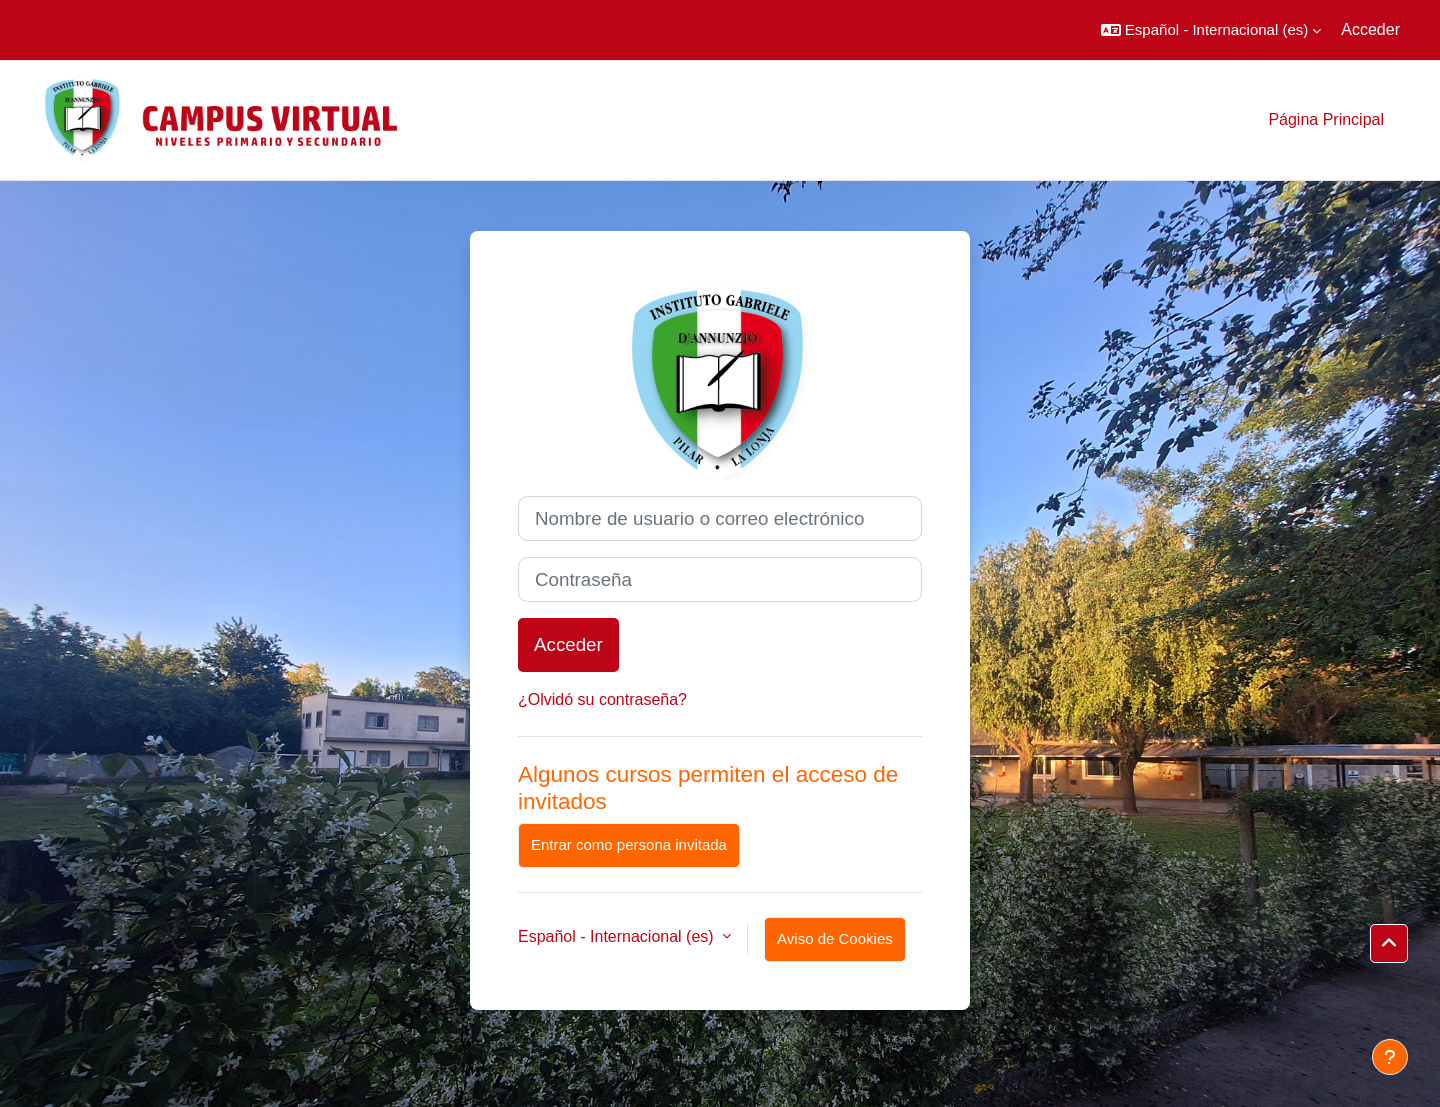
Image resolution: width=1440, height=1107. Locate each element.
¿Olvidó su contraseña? (602, 699)
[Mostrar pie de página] (1390, 1057)
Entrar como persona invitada (629, 844)
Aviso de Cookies (835, 938)
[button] (1211, 30)
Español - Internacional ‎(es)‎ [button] (618, 936)
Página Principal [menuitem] (1326, 119)
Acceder (1370, 29)
